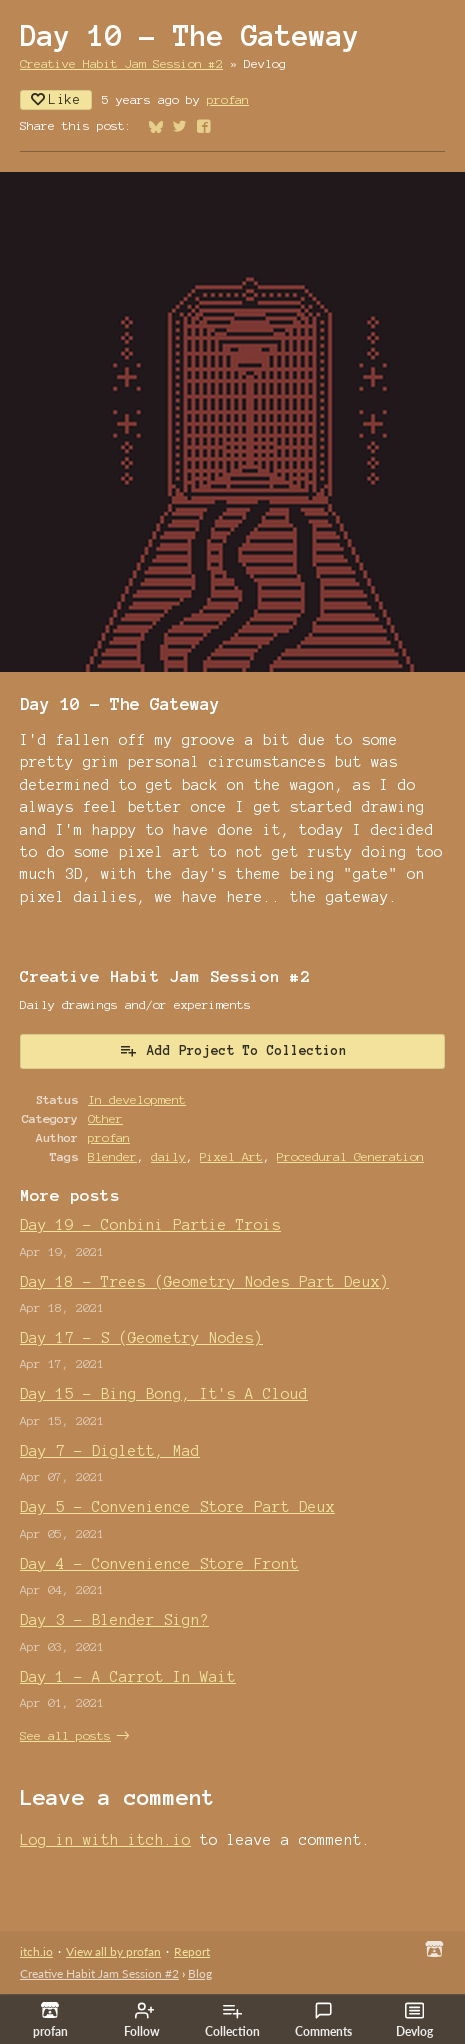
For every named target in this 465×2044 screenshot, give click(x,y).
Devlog (414, 2020)
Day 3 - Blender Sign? (114, 1620)
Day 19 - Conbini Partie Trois (150, 1225)
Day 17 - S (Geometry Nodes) (141, 1338)
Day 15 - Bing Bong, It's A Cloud (164, 1394)
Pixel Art (231, 1156)
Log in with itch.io (105, 1840)
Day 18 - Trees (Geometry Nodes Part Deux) (204, 1282)
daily (168, 1156)
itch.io (36, 1951)
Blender (112, 1156)
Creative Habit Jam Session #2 (121, 63)
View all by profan (113, 1951)
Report (192, 1951)
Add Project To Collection (233, 1050)
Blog (200, 1973)
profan (228, 99)
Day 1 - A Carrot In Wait (128, 1677)
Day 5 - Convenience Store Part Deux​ (177, 1507)
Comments (323, 2020)
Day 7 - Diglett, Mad (110, 1451)
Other (105, 1118)
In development (137, 1099)
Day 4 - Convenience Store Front (159, 1564)
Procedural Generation (350, 1156)
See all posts (65, 1735)
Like (56, 99)
